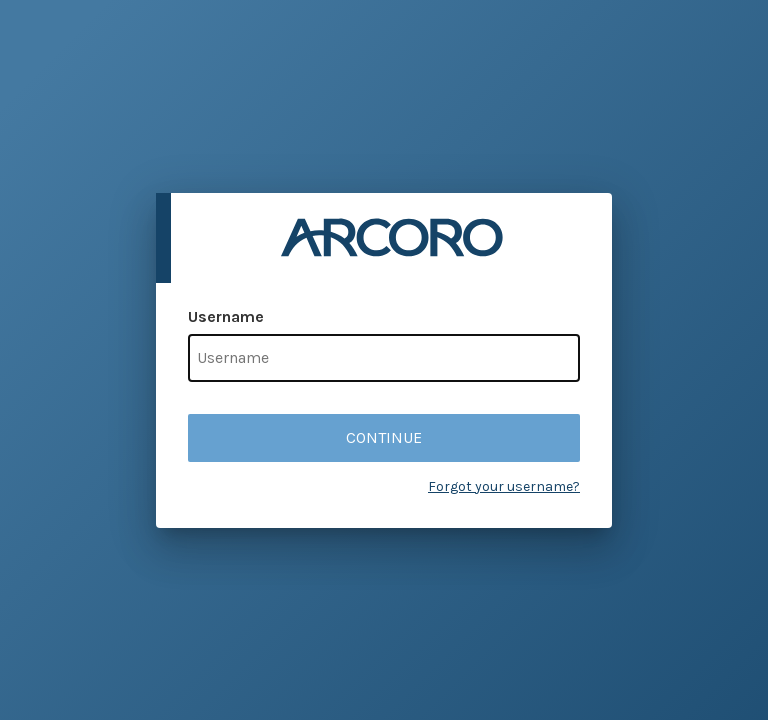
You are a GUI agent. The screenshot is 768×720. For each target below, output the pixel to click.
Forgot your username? (504, 486)
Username (226, 316)
